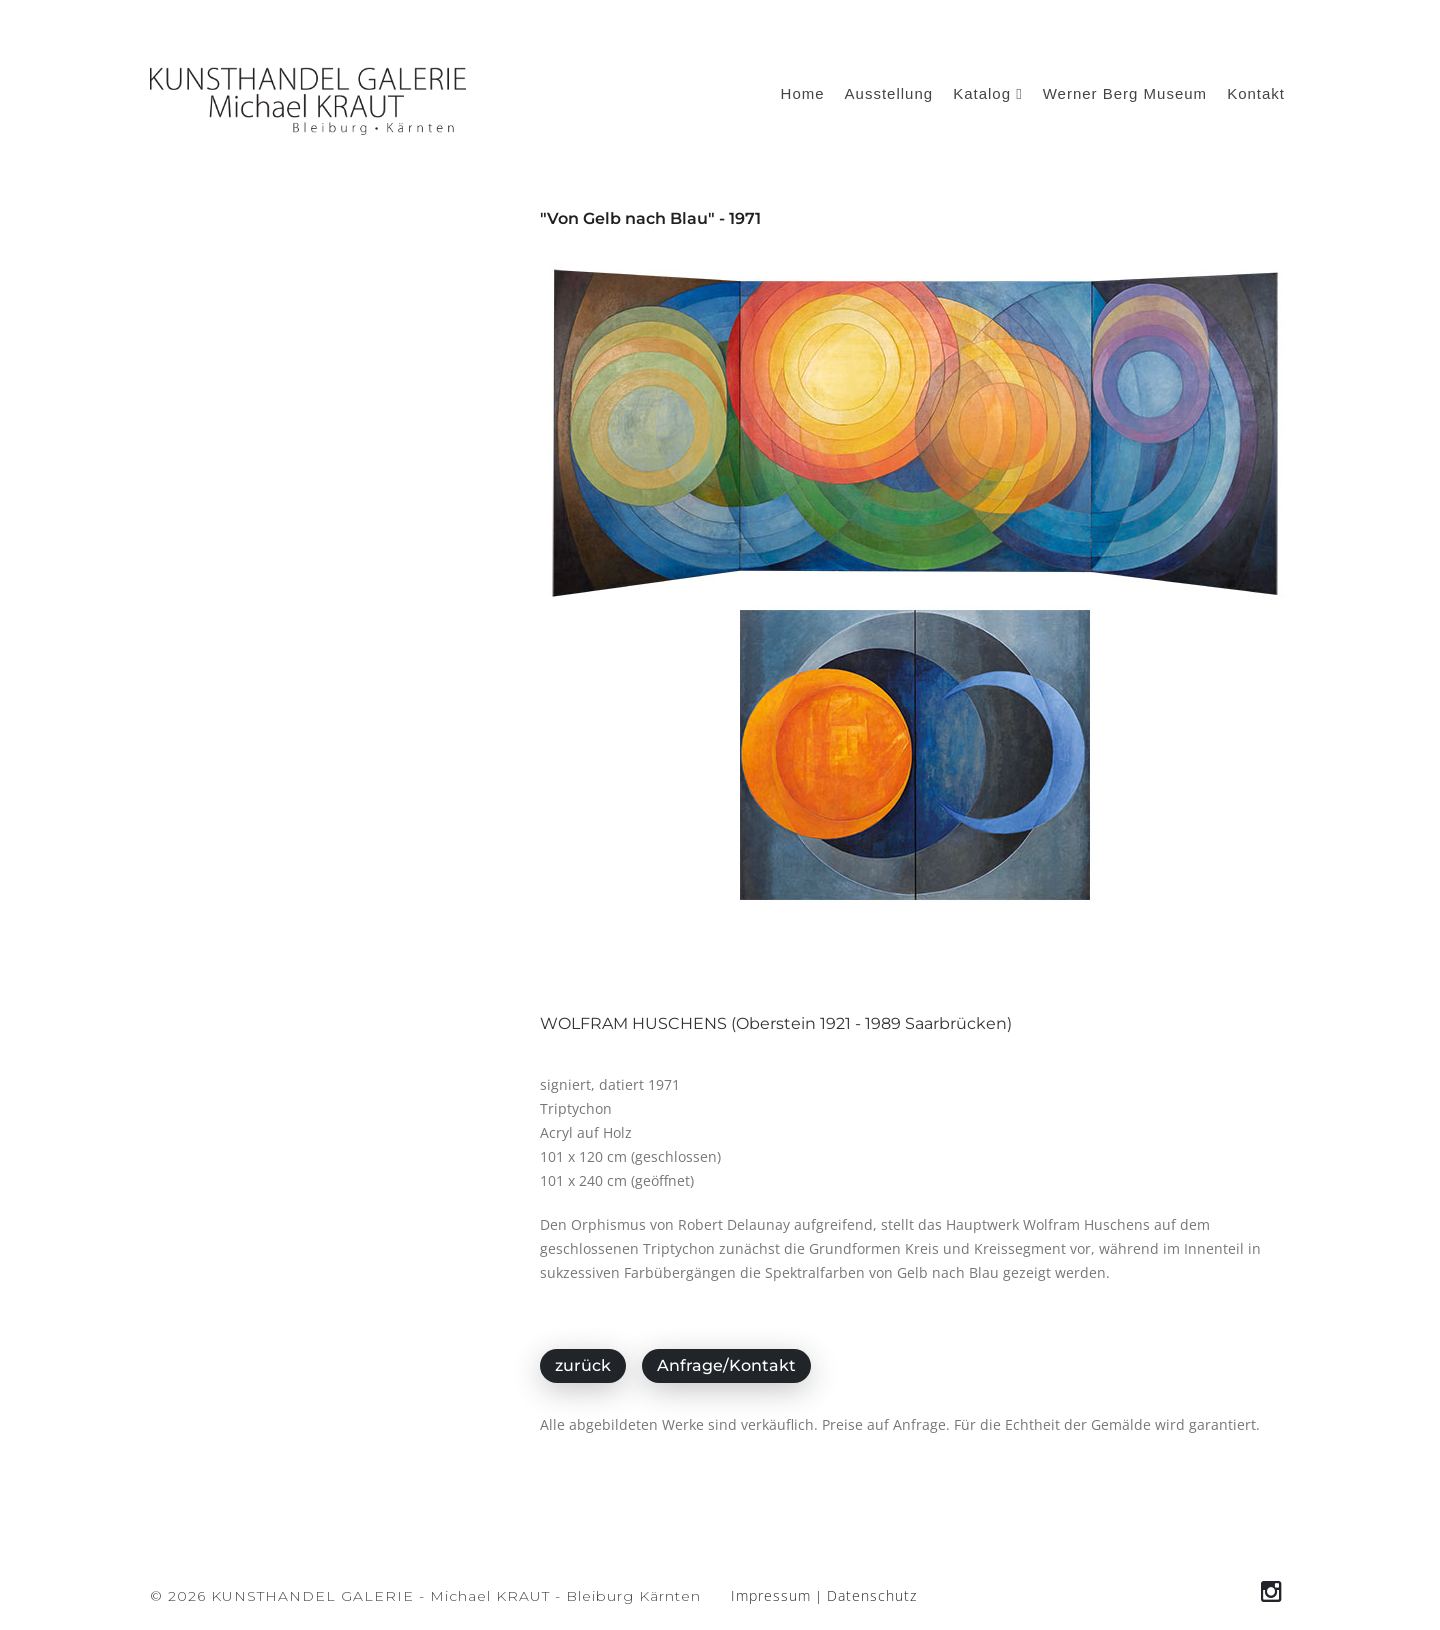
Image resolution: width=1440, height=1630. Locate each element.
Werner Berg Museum (1125, 93)
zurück (583, 1365)
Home (803, 93)
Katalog (988, 93)
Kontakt (1256, 93)
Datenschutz (872, 1595)
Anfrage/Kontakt (726, 1365)
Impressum (771, 1595)
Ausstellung (889, 93)
